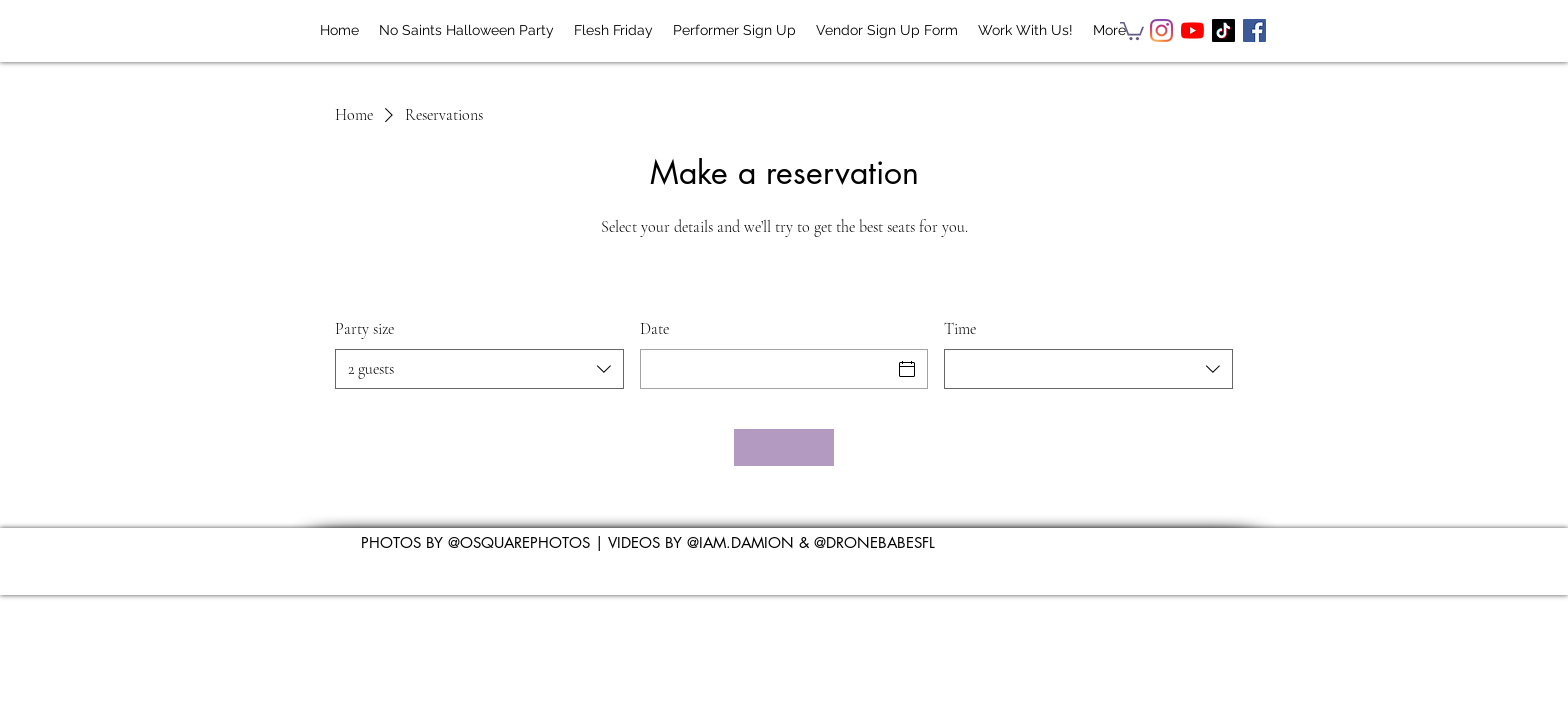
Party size (364, 329)
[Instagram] (1161, 30)
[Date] (766, 369)
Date (654, 329)
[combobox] (479, 369)
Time (960, 329)
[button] (1132, 30)
